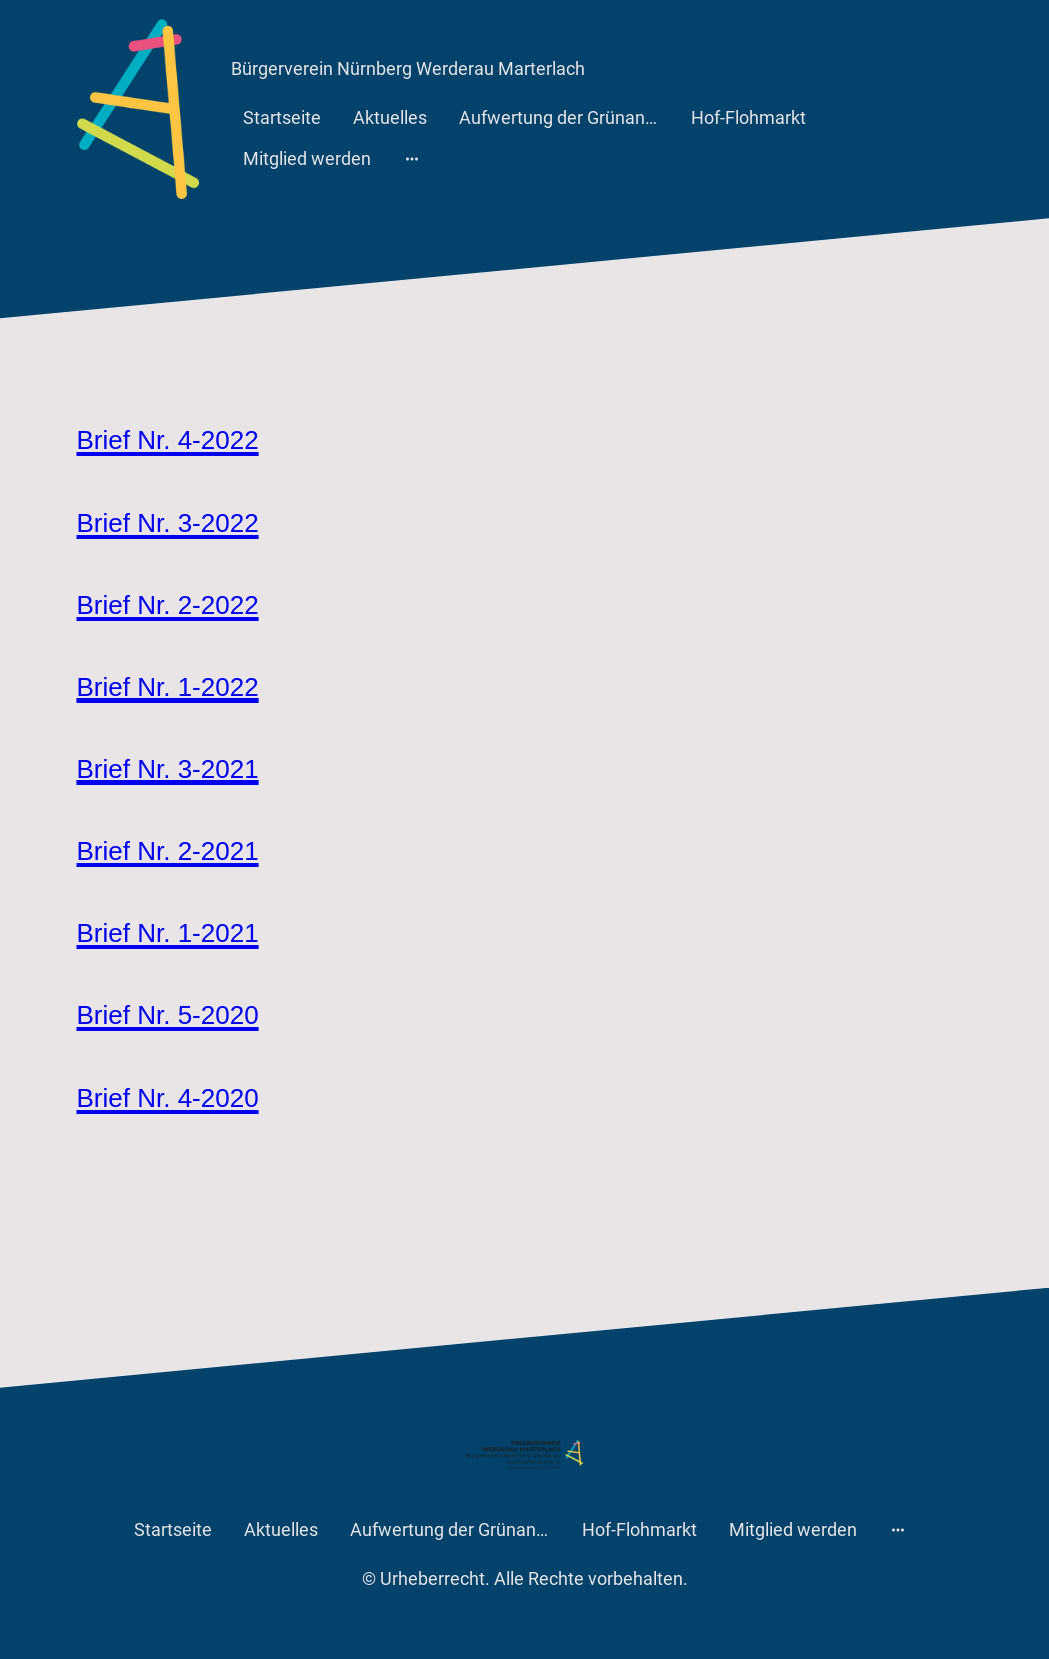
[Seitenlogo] (138, 109)
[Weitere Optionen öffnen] (412, 158)
